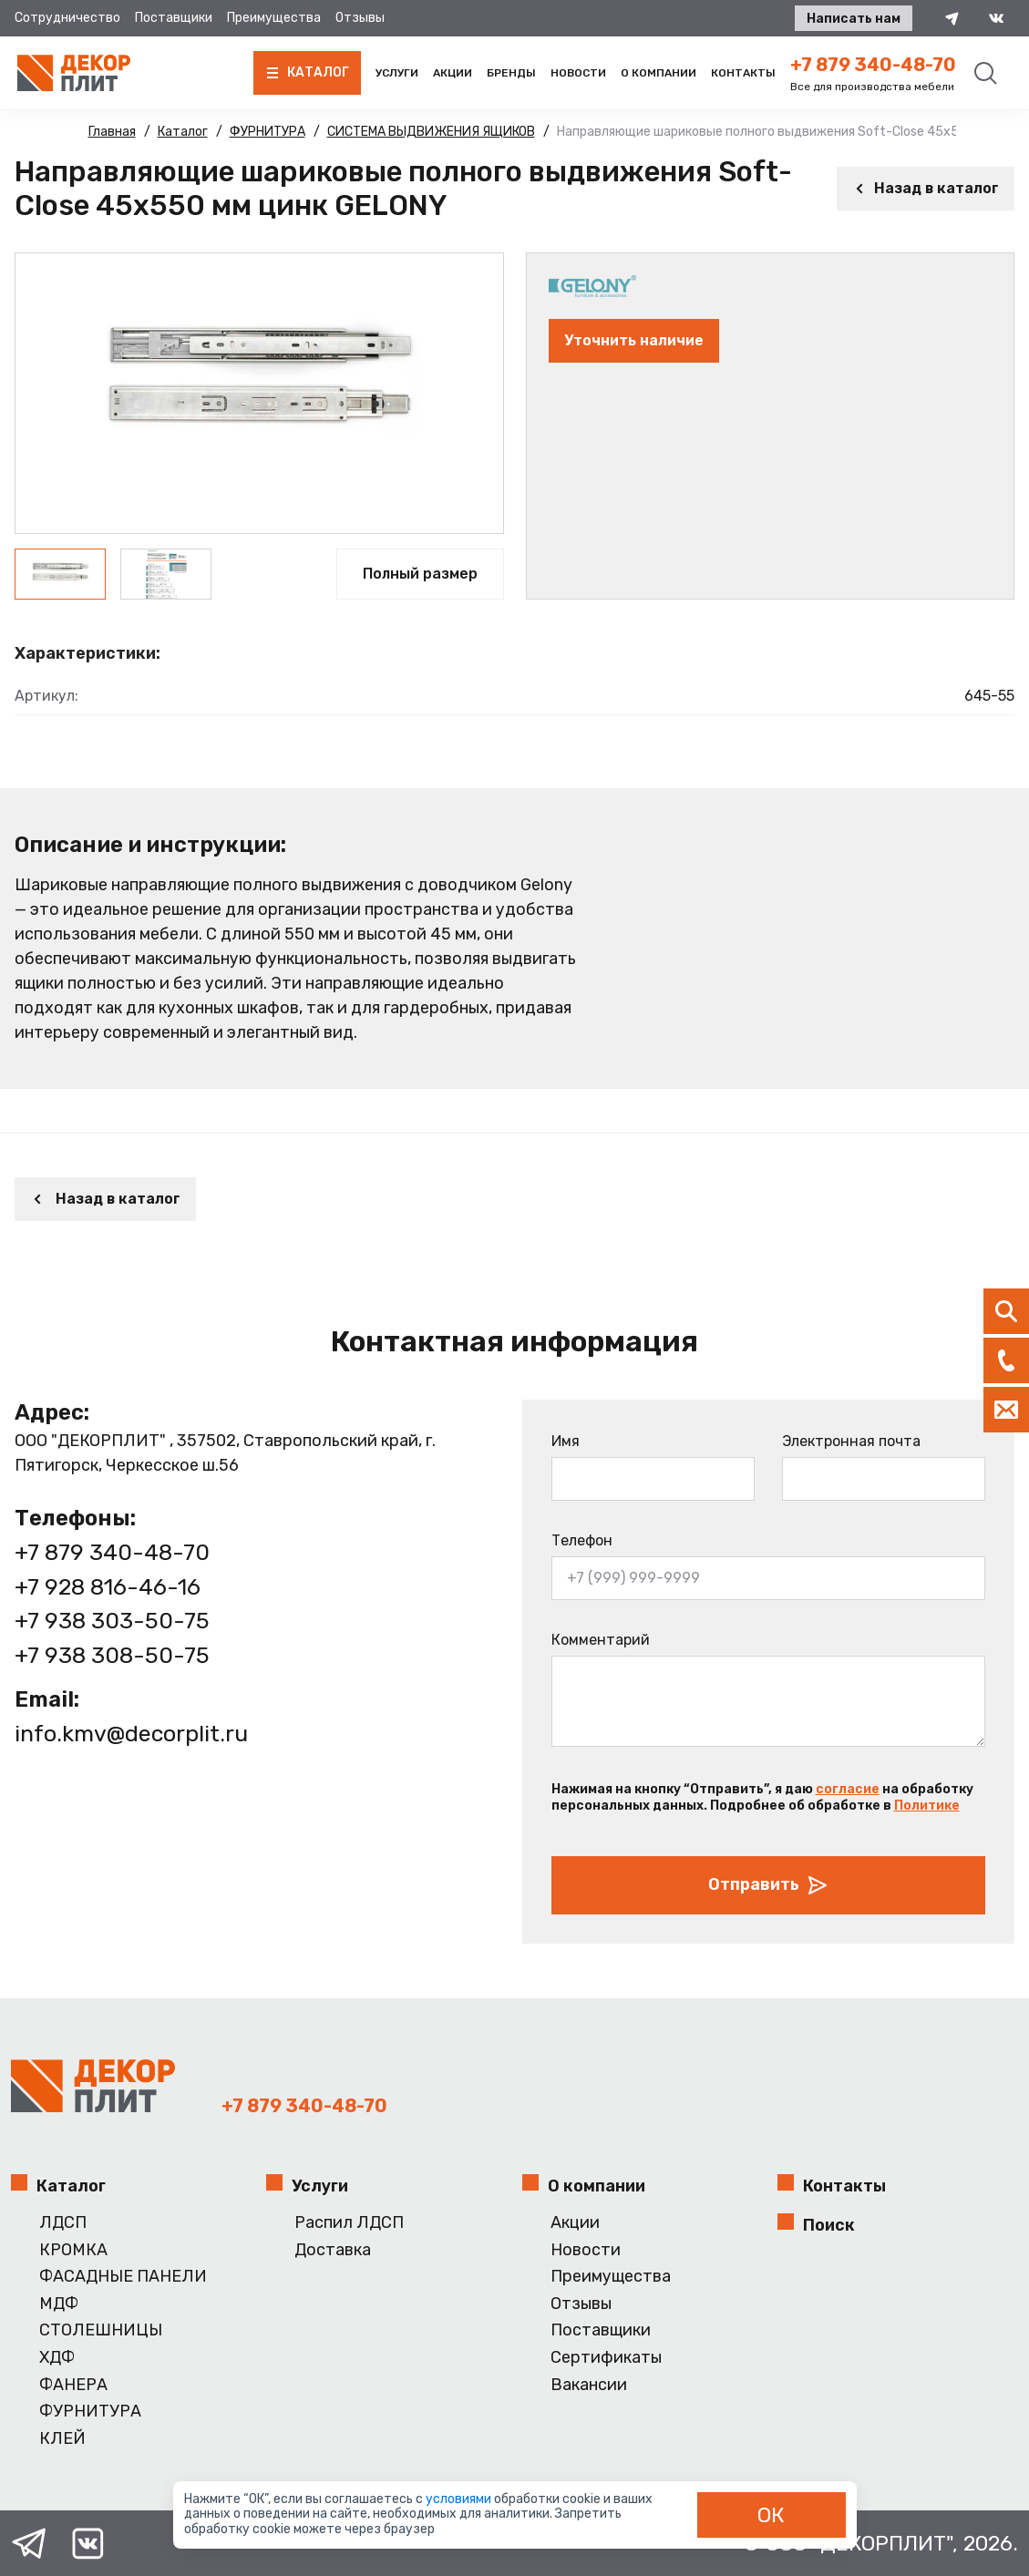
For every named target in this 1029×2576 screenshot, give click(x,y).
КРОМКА (73, 2250)
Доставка (332, 2250)
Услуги (397, 73)
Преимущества (274, 18)
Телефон (581, 1540)
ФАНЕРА (73, 2385)
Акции (452, 73)
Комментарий (600, 1639)
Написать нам (853, 18)
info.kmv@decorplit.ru (131, 1733)
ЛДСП (63, 2222)
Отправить (768, 1885)
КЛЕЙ (62, 2438)
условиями (460, 2499)
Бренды (511, 73)
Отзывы (360, 18)
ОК (771, 2515)
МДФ (58, 2304)
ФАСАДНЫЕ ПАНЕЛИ (123, 2276)
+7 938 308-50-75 (112, 1655)
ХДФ (57, 2357)
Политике (927, 1805)
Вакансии (589, 2385)
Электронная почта (851, 1441)
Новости (578, 73)
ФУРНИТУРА (90, 2411)
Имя (565, 1441)
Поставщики (173, 18)
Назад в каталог (925, 188)
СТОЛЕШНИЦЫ (100, 2330)
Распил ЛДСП (349, 2222)
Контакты (743, 73)
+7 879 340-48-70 (873, 65)
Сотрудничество (67, 18)
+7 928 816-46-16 (108, 1587)
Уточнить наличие (634, 340)
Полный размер (420, 573)
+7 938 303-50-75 (112, 1620)
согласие (848, 1789)
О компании (658, 73)
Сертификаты (606, 2357)
